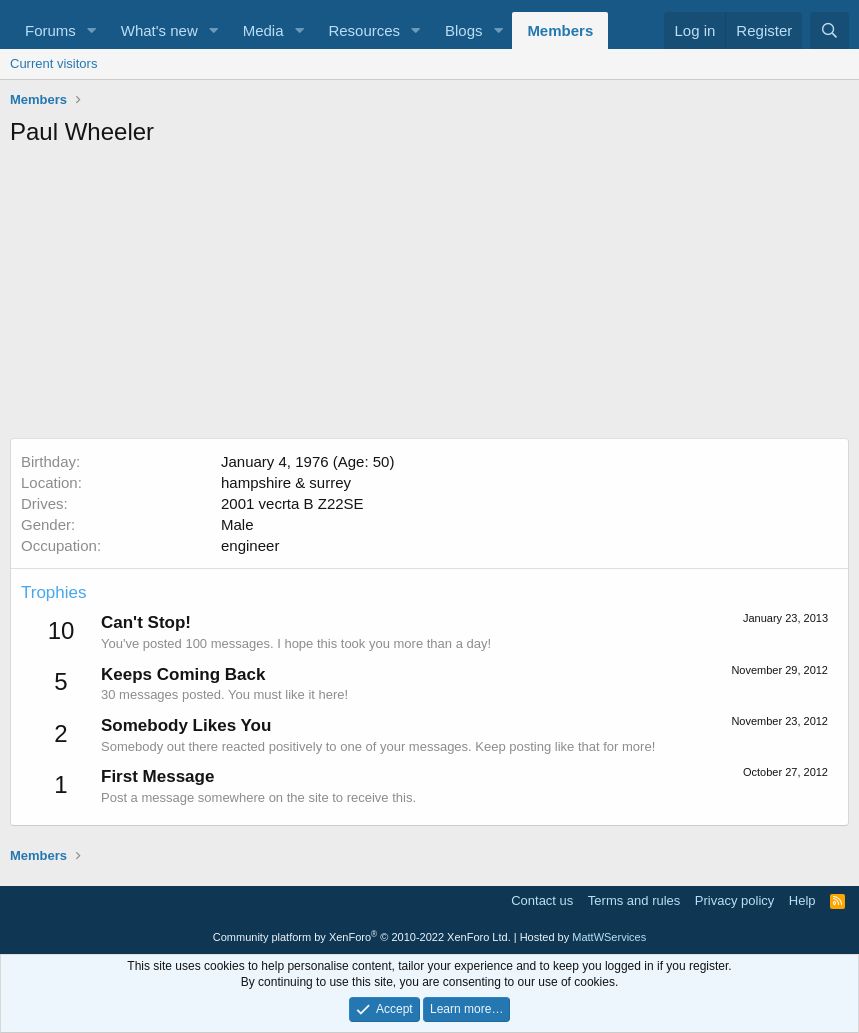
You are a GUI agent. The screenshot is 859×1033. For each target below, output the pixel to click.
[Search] (829, 30)
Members (560, 30)
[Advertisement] (429, 298)
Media (263, 30)
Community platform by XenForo (362, 937)
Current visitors (53, 63)
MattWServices (609, 937)
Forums (50, 30)
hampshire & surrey (286, 482)
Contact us (542, 900)
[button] (92, 30)
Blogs (464, 30)
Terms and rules (634, 900)
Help (802, 900)
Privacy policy (734, 900)
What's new (159, 30)
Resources (364, 30)
